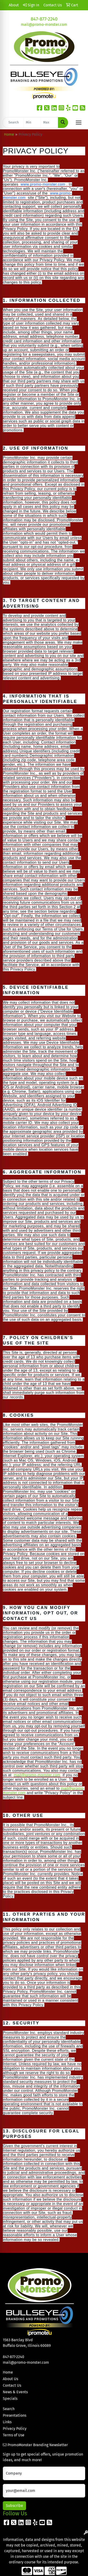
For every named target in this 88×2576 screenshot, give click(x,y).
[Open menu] (78, 122)
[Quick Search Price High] (49, 122)
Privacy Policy (15, 2428)
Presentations (14, 2415)
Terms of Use (13, 2435)
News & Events (15, 2392)
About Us (10, 2379)
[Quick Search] (12, 122)
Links (7, 2422)
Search (9, 2409)
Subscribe (14, 2505)
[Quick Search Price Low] (32, 122)
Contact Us (12, 2385)
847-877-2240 (44, 19)
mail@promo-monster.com (44, 24)
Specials (10, 2398)
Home (9, 134)
